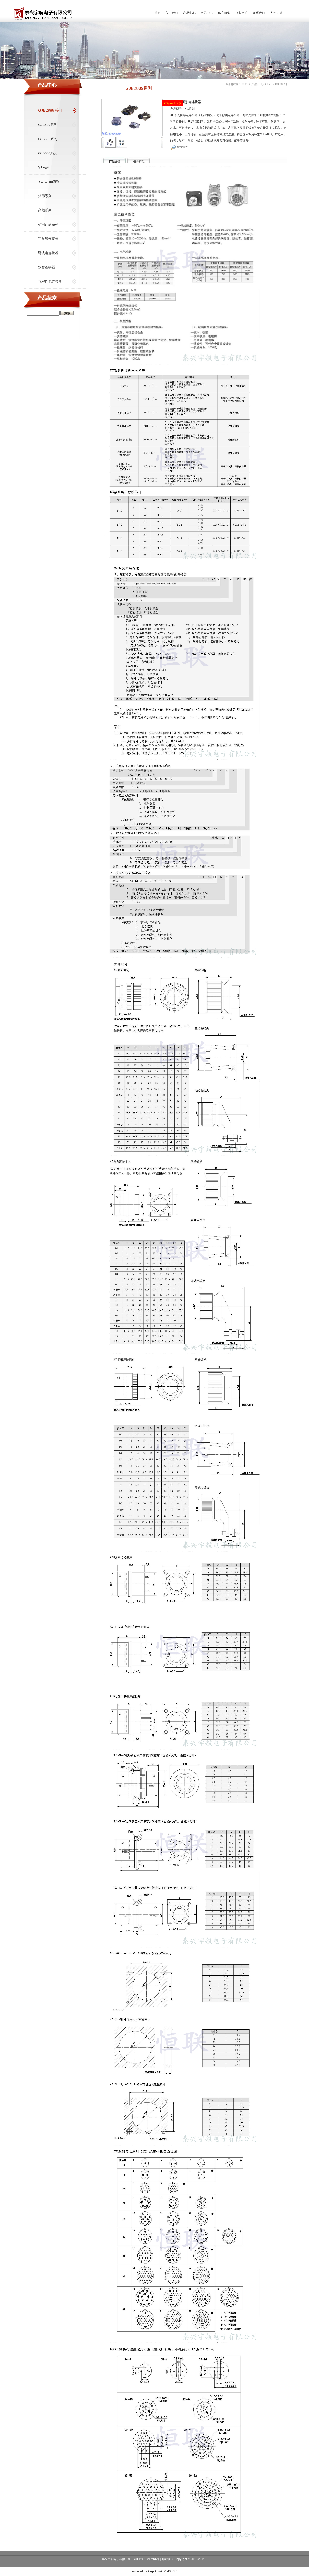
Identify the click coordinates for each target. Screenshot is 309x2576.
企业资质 (241, 13)
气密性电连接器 (50, 281)
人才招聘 (276, 13)
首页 (157, 13)
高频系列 (45, 210)
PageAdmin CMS (159, 2571)
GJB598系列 (47, 139)
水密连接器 (46, 267)
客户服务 (224, 13)
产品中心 (189, 13)
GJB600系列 (47, 153)
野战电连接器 (48, 253)
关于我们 (172, 13)
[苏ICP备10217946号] (147, 2559)
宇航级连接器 (48, 239)
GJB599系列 (47, 125)
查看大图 (180, 147)
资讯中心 (206, 13)
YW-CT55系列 (49, 182)
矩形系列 (45, 196)
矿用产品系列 (48, 224)
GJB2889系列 (50, 110)
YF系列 (43, 167)
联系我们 (259, 13)
